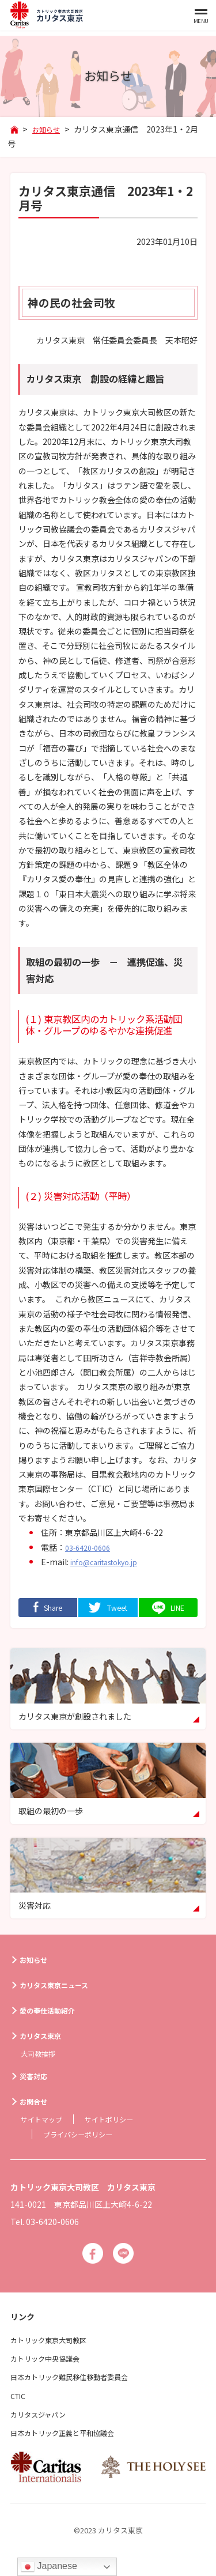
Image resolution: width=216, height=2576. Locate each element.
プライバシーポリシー (83, 2137)
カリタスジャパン (42, 2420)
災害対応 (37, 2079)
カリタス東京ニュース (61, 1987)
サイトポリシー (120, 2122)
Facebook (91, 2258)
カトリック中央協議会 (50, 2364)
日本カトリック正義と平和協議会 (70, 2439)
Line (125, 2258)
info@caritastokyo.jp (111, 1561)
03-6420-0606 (91, 1547)
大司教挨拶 (41, 2056)
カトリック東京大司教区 (54, 2346)
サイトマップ (45, 2122)
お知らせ (37, 1962)
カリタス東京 (45, 2038)
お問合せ (37, 2104)
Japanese (49, 2567)
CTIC (19, 2402)
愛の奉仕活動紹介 (53, 2013)
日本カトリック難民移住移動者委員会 (78, 2383)
